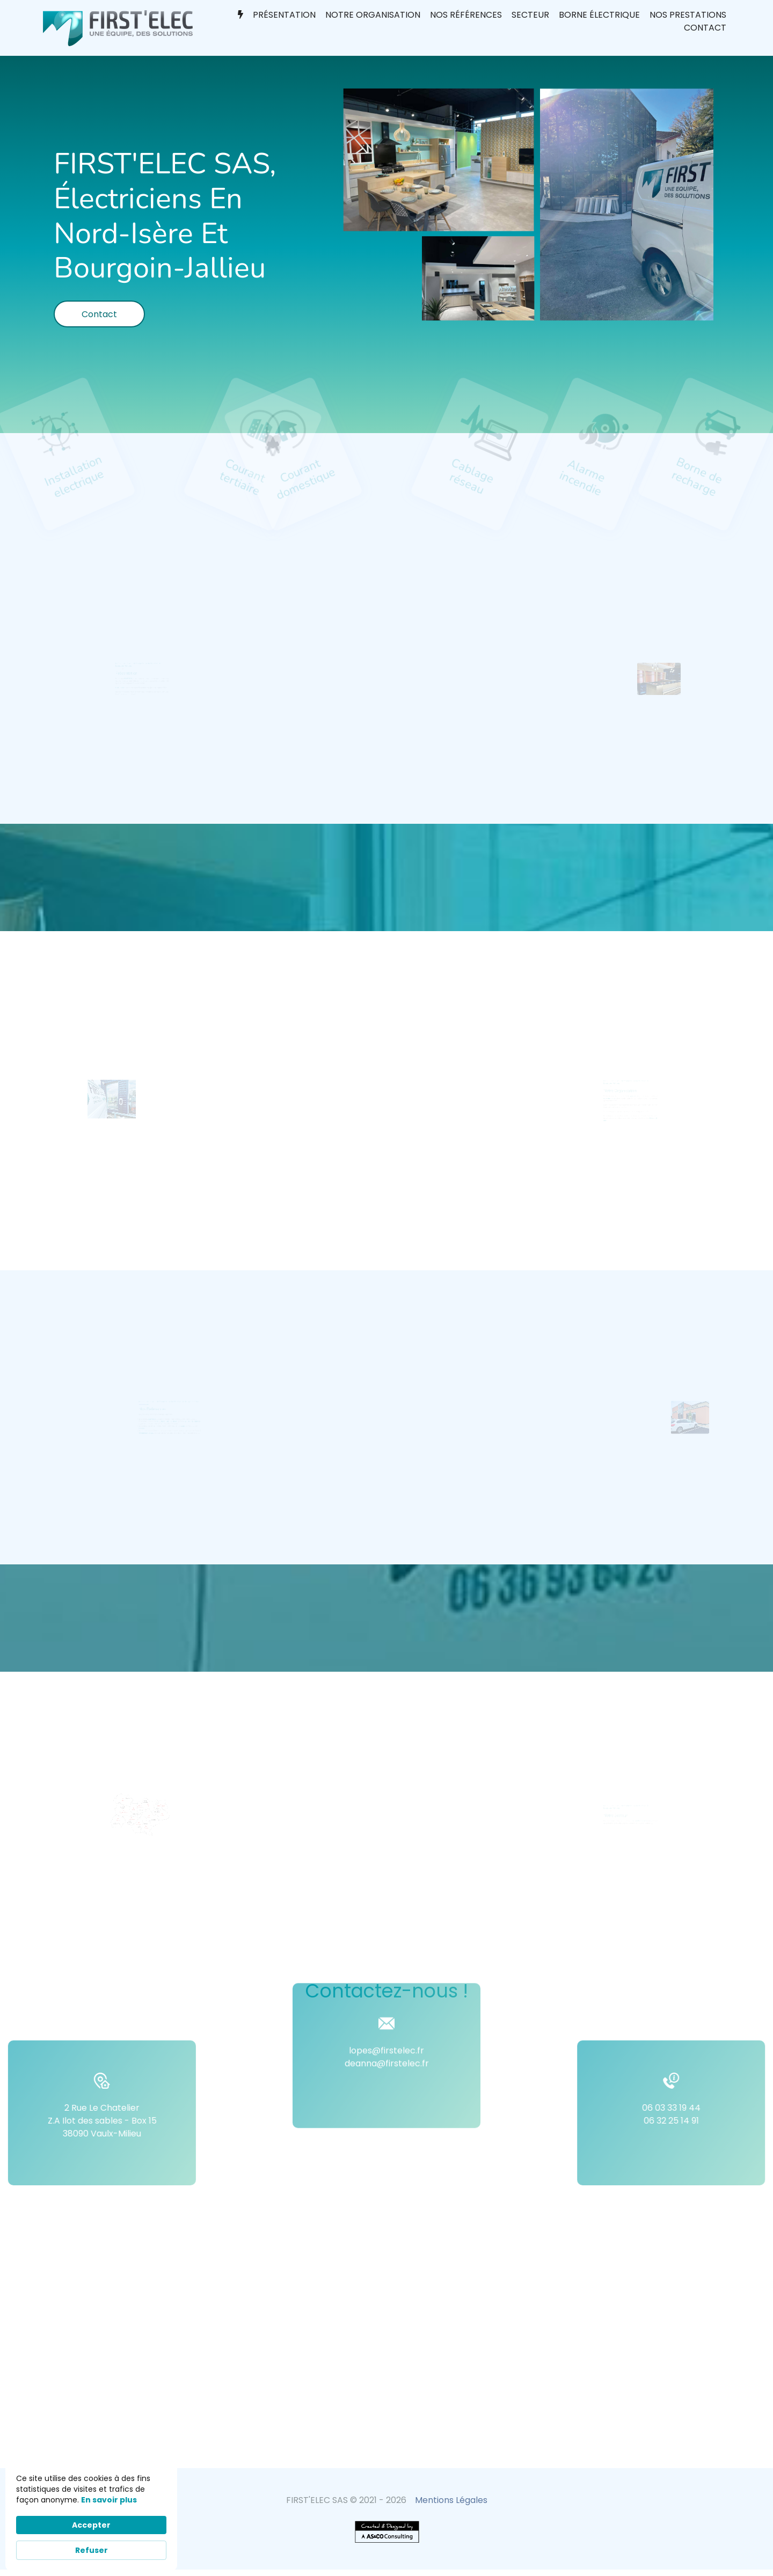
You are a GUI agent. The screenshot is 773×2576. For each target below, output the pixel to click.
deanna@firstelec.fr (387, 2007)
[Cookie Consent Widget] (91, 2516)
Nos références (466, 15)
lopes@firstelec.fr (386, 1994)
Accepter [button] (91, 2525)
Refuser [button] (91, 2550)
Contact (705, 27)
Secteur (530, 15)
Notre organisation (372, 15)
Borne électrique (599, 15)
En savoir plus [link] (109, 2499)
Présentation (284, 15)
